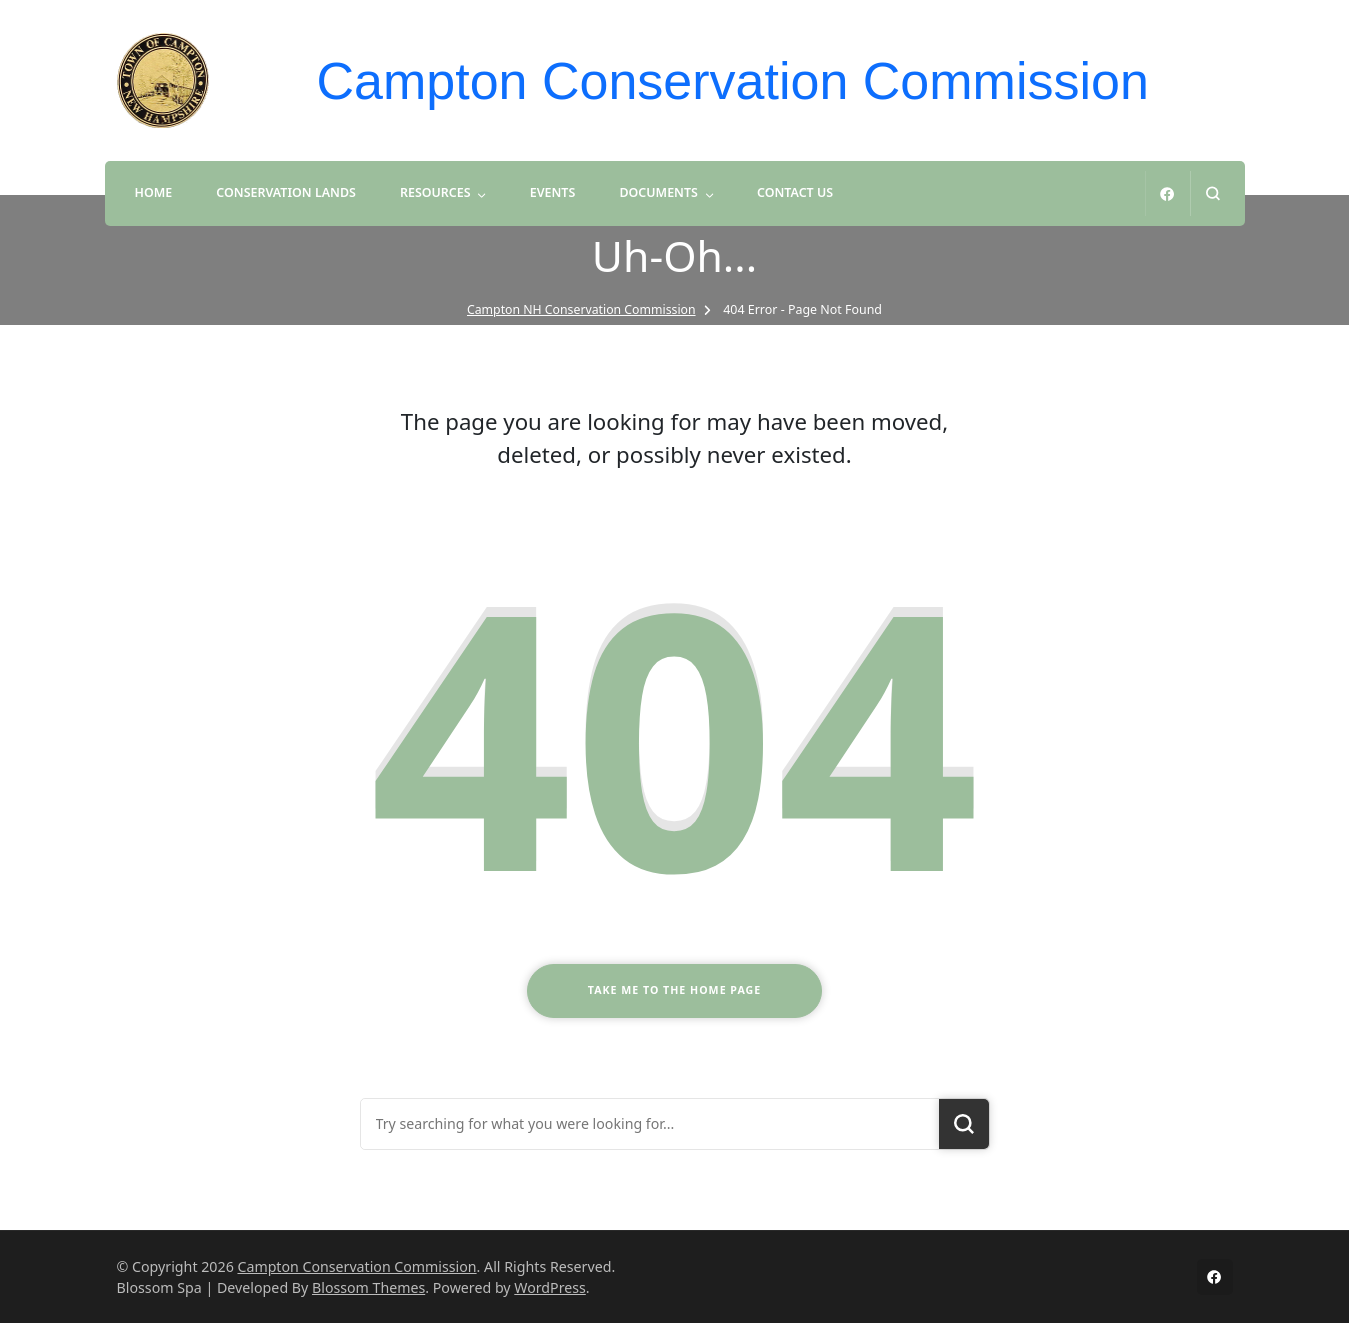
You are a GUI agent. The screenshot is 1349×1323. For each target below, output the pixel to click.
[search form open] (1212, 193)
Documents (658, 192)
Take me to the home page (675, 991)
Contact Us (795, 192)
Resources (435, 192)
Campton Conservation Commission (733, 81)
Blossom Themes (369, 1287)
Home (154, 192)
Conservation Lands (285, 192)
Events (553, 192)
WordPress (551, 1287)
